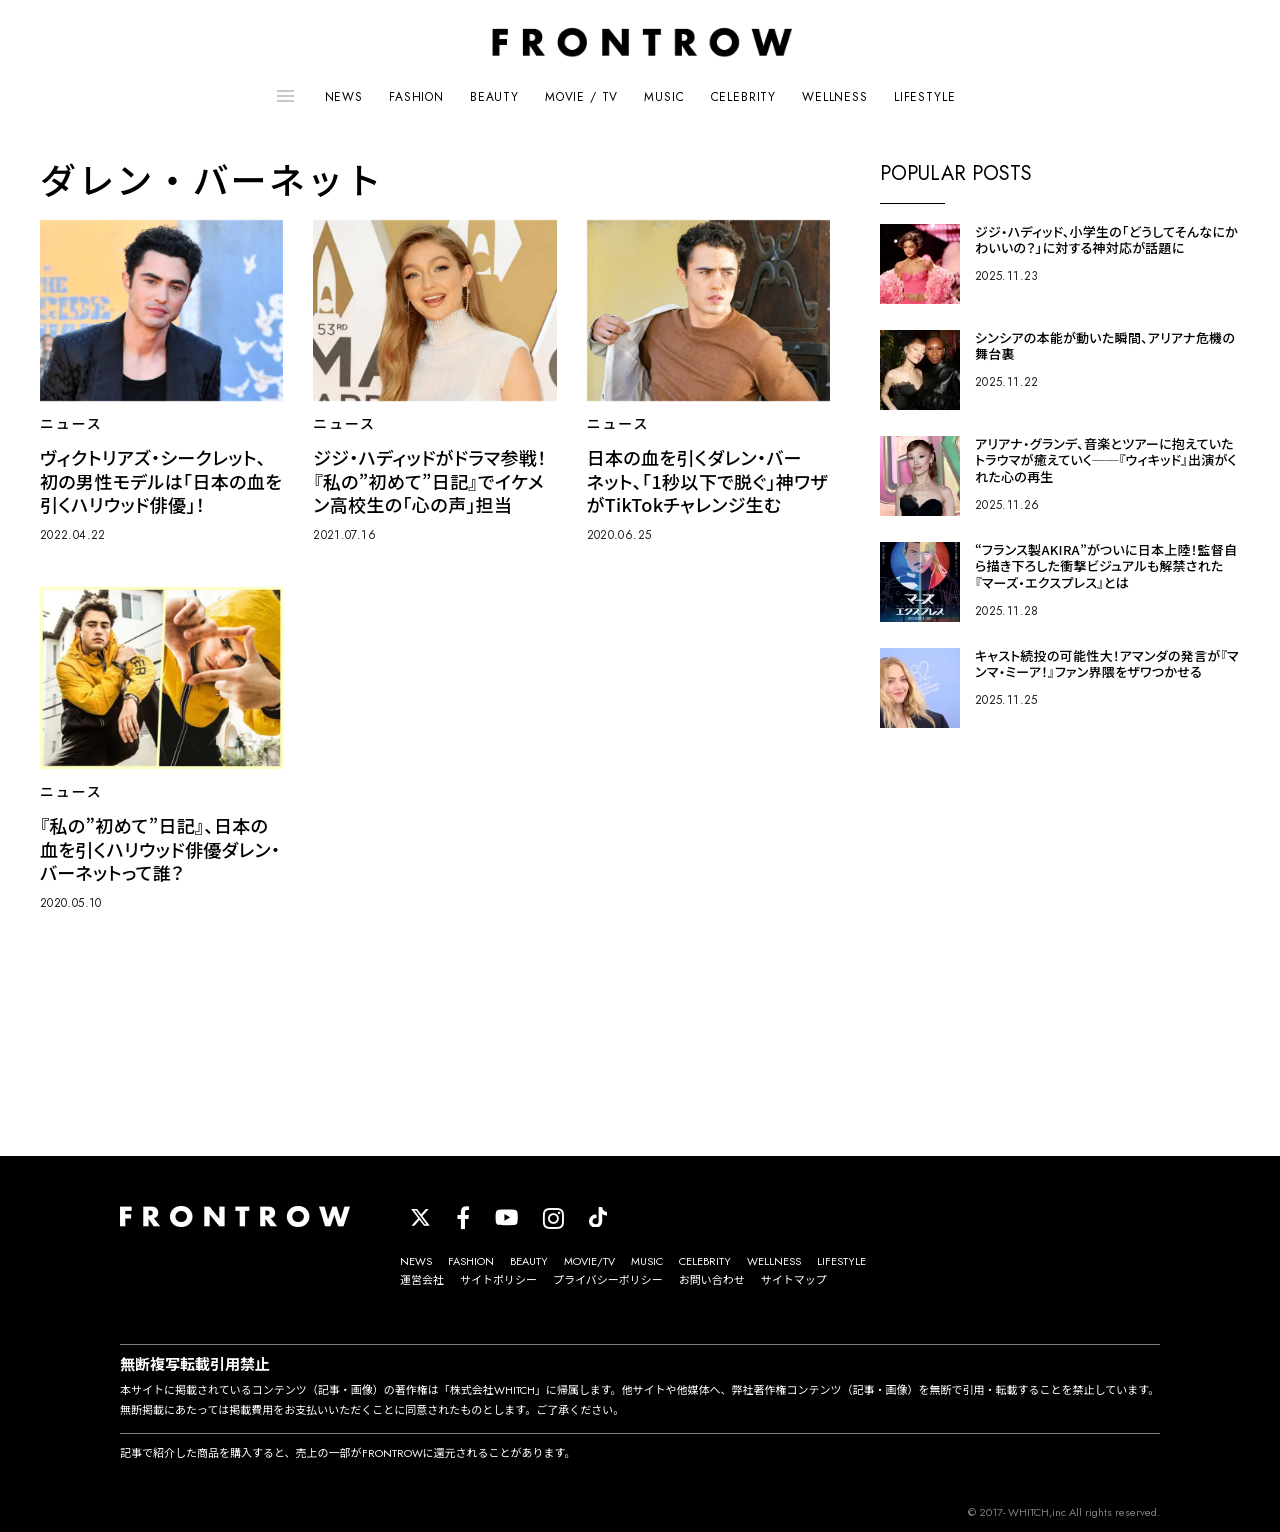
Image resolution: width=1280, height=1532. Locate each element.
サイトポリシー (498, 1280)
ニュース (71, 424)
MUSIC (664, 97)
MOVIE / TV (581, 97)
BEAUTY (494, 97)
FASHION (416, 97)
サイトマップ (794, 1280)
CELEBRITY (744, 97)
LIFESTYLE (925, 97)
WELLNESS (835, 97)
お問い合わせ (712, 1280)
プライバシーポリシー (608, 1280)
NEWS (344, 97)
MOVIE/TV (589, 1261)
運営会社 (422, 1280)
